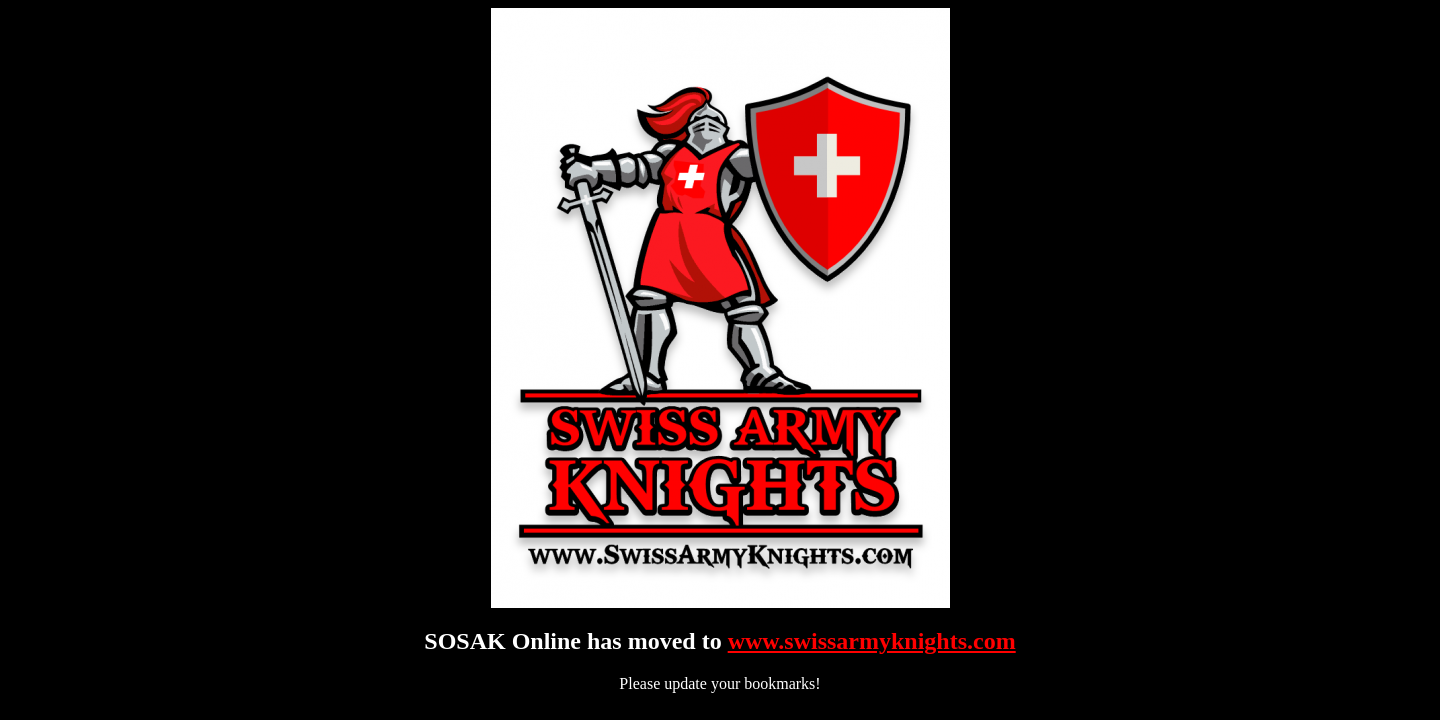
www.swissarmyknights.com (872, 641)
